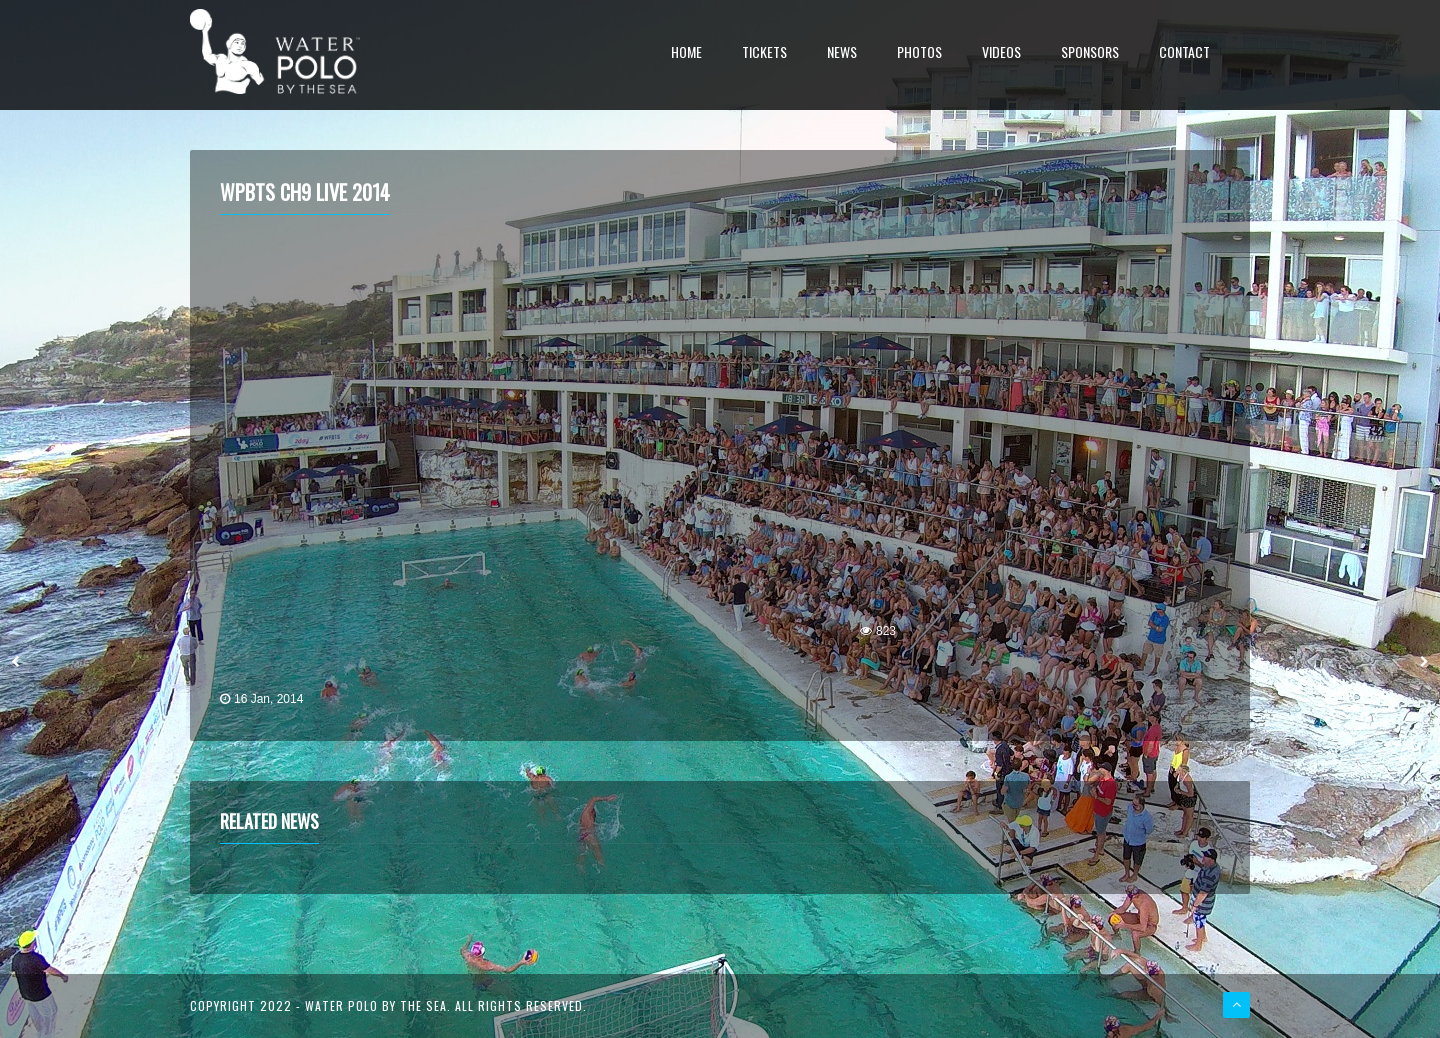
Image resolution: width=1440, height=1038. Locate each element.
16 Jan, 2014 (268, 699)
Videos (1001, 53)
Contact (1184, 53)
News (842, 53)
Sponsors (1090, 53)
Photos (919, 53)
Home (686, 53)
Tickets (764, 53)
